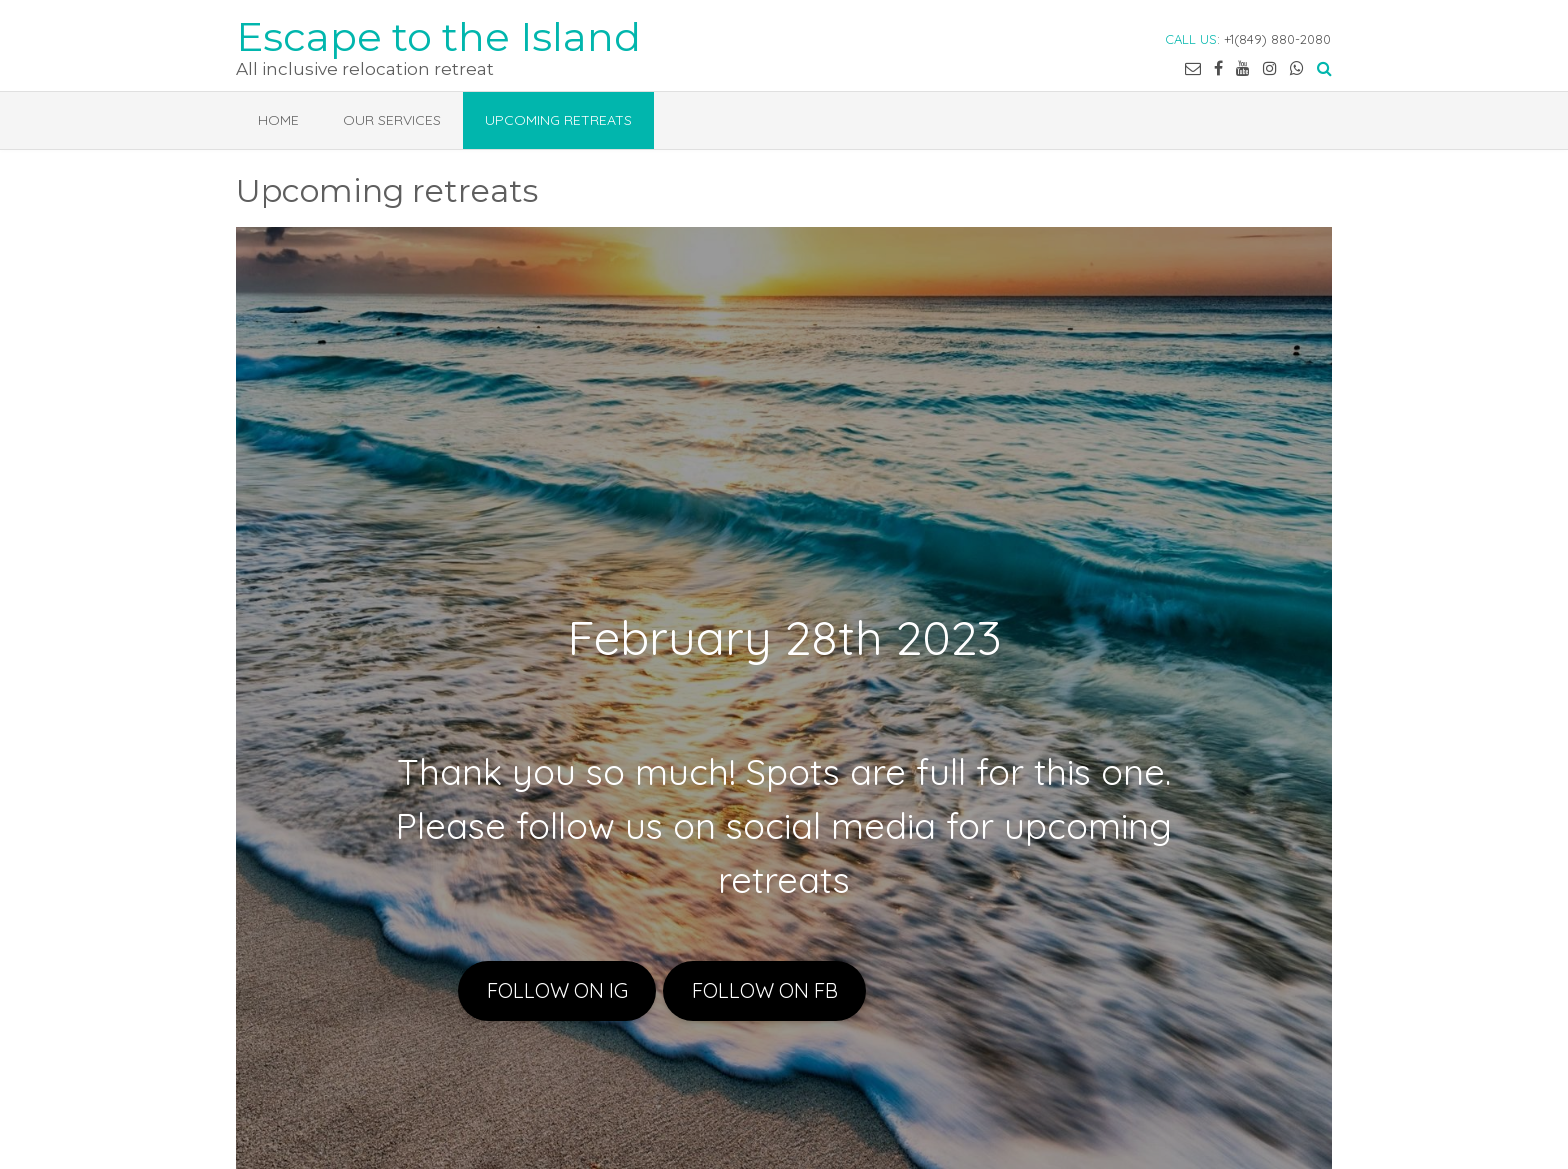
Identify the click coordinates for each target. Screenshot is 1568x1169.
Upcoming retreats (558, 120)
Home (278, 120)
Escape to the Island (438, 34)
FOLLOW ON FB (765, 990)
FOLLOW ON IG (557, 990)
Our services (392, 120)
